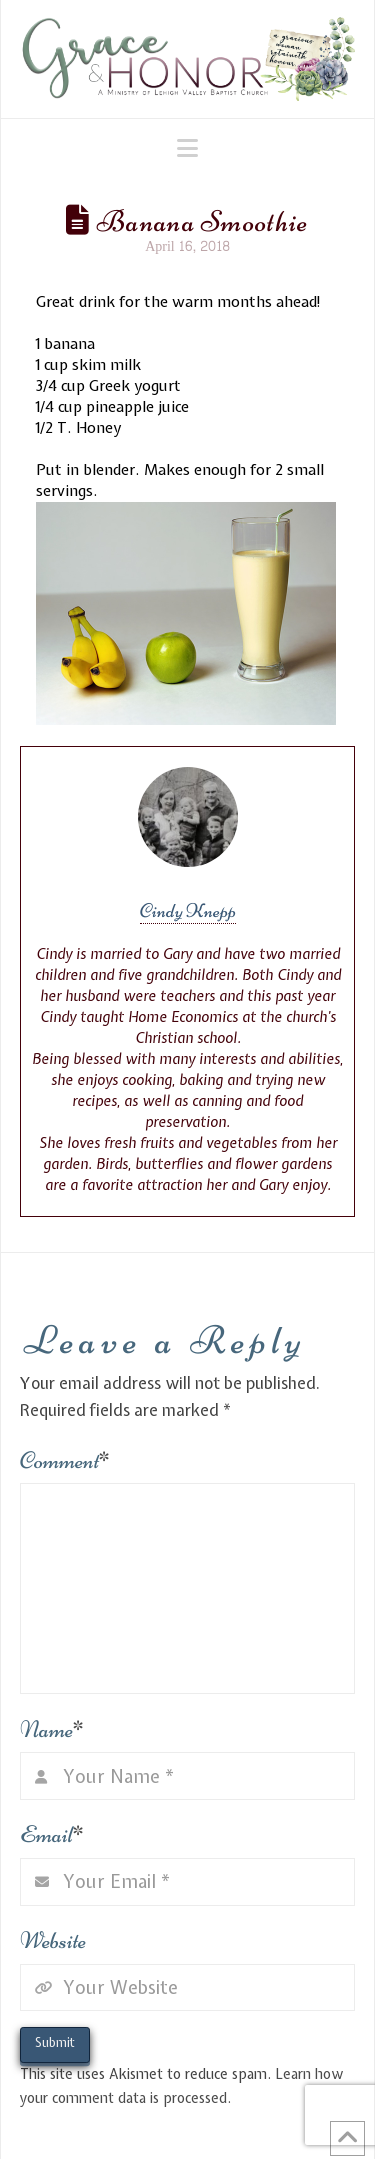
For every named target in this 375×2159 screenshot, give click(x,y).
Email (52, 1834)
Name (52, 1729)
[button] (187, 148)
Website (53, 1940)
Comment (65, 1460)
